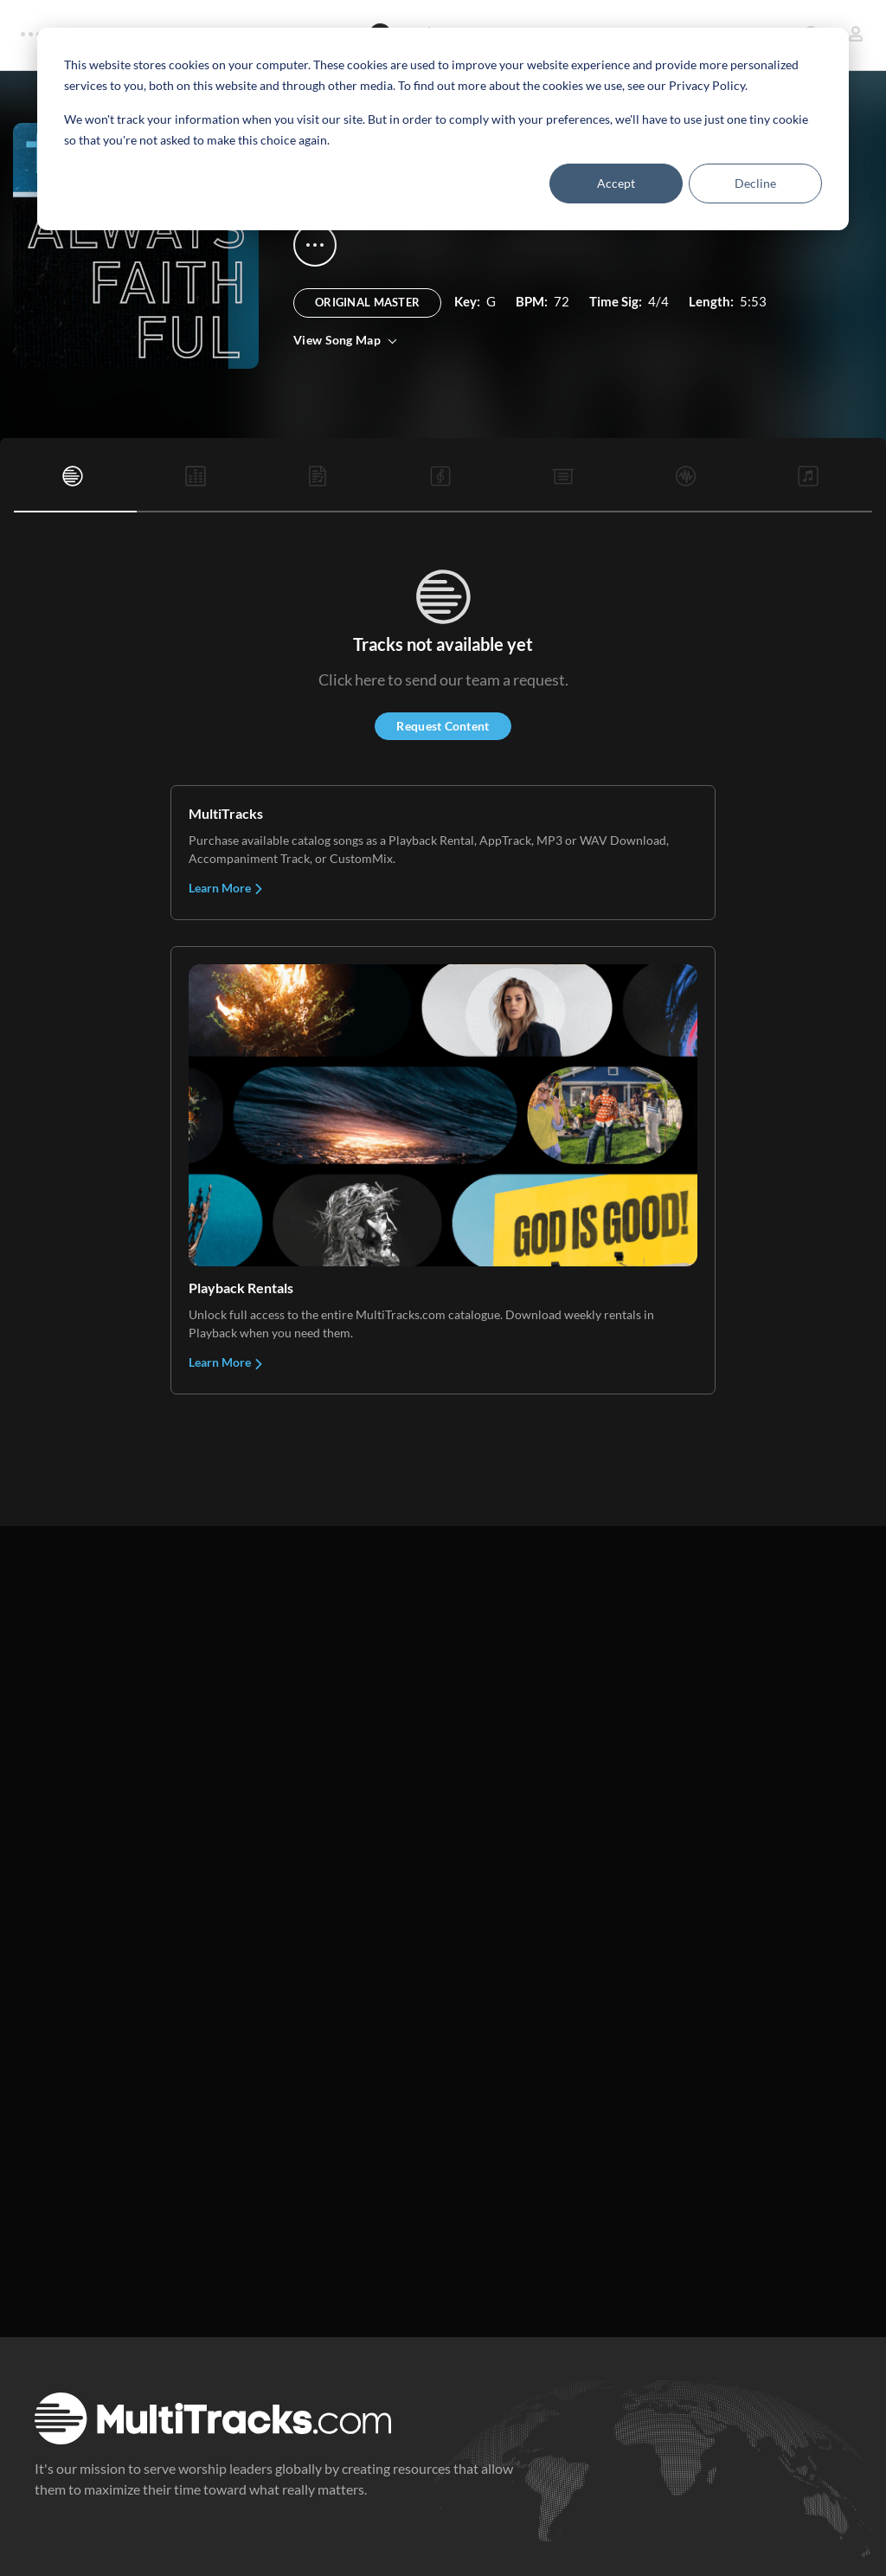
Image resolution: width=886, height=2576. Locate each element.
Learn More (226, 887)
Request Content (442, 725)
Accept (616, 183)
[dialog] (443, 129)
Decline (755, 183)
